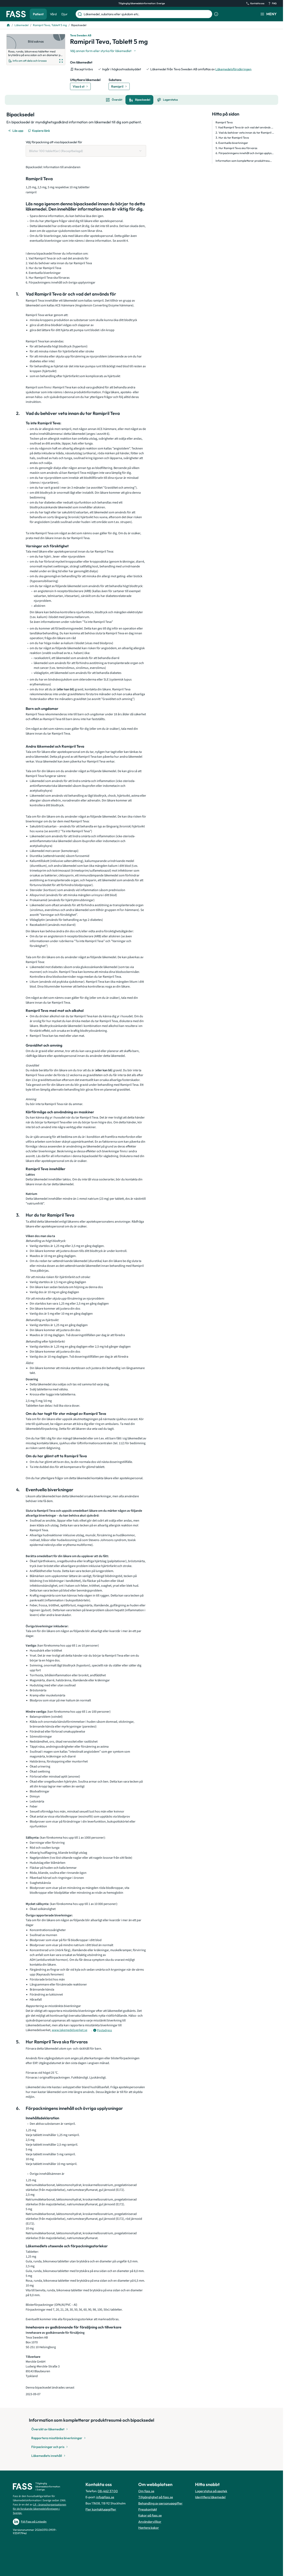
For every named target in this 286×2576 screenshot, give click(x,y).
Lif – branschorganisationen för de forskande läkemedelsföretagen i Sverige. (39, 2509)
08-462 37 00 (108, 2491)
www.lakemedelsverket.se (69, 2030)
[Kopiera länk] (39, 130)
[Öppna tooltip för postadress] (102, 2030)
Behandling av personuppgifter (160, 2503)
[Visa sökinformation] (216, 14)
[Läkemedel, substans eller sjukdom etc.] (147, 14)
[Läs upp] (16, 130)
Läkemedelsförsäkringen (233, 69)
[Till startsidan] (8, 25)
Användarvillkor (149, 2522)
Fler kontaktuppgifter (100, 2509)
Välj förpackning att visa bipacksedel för (54, 142)
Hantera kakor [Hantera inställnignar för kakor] (148, 2528)
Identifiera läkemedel (210, 2497)
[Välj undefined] (103, 50)
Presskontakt (147, 2509)
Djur (64, 14)
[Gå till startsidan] (16, 14)
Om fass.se (146, 2491)
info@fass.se (105, 2497)
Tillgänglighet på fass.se (155, 2497)
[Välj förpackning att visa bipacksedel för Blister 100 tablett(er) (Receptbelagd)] (86, 151)
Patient (38, 14)
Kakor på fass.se (150, 2515)
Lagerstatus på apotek (211, 2491)
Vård (53, 14)
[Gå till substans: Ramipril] (119, 86)
